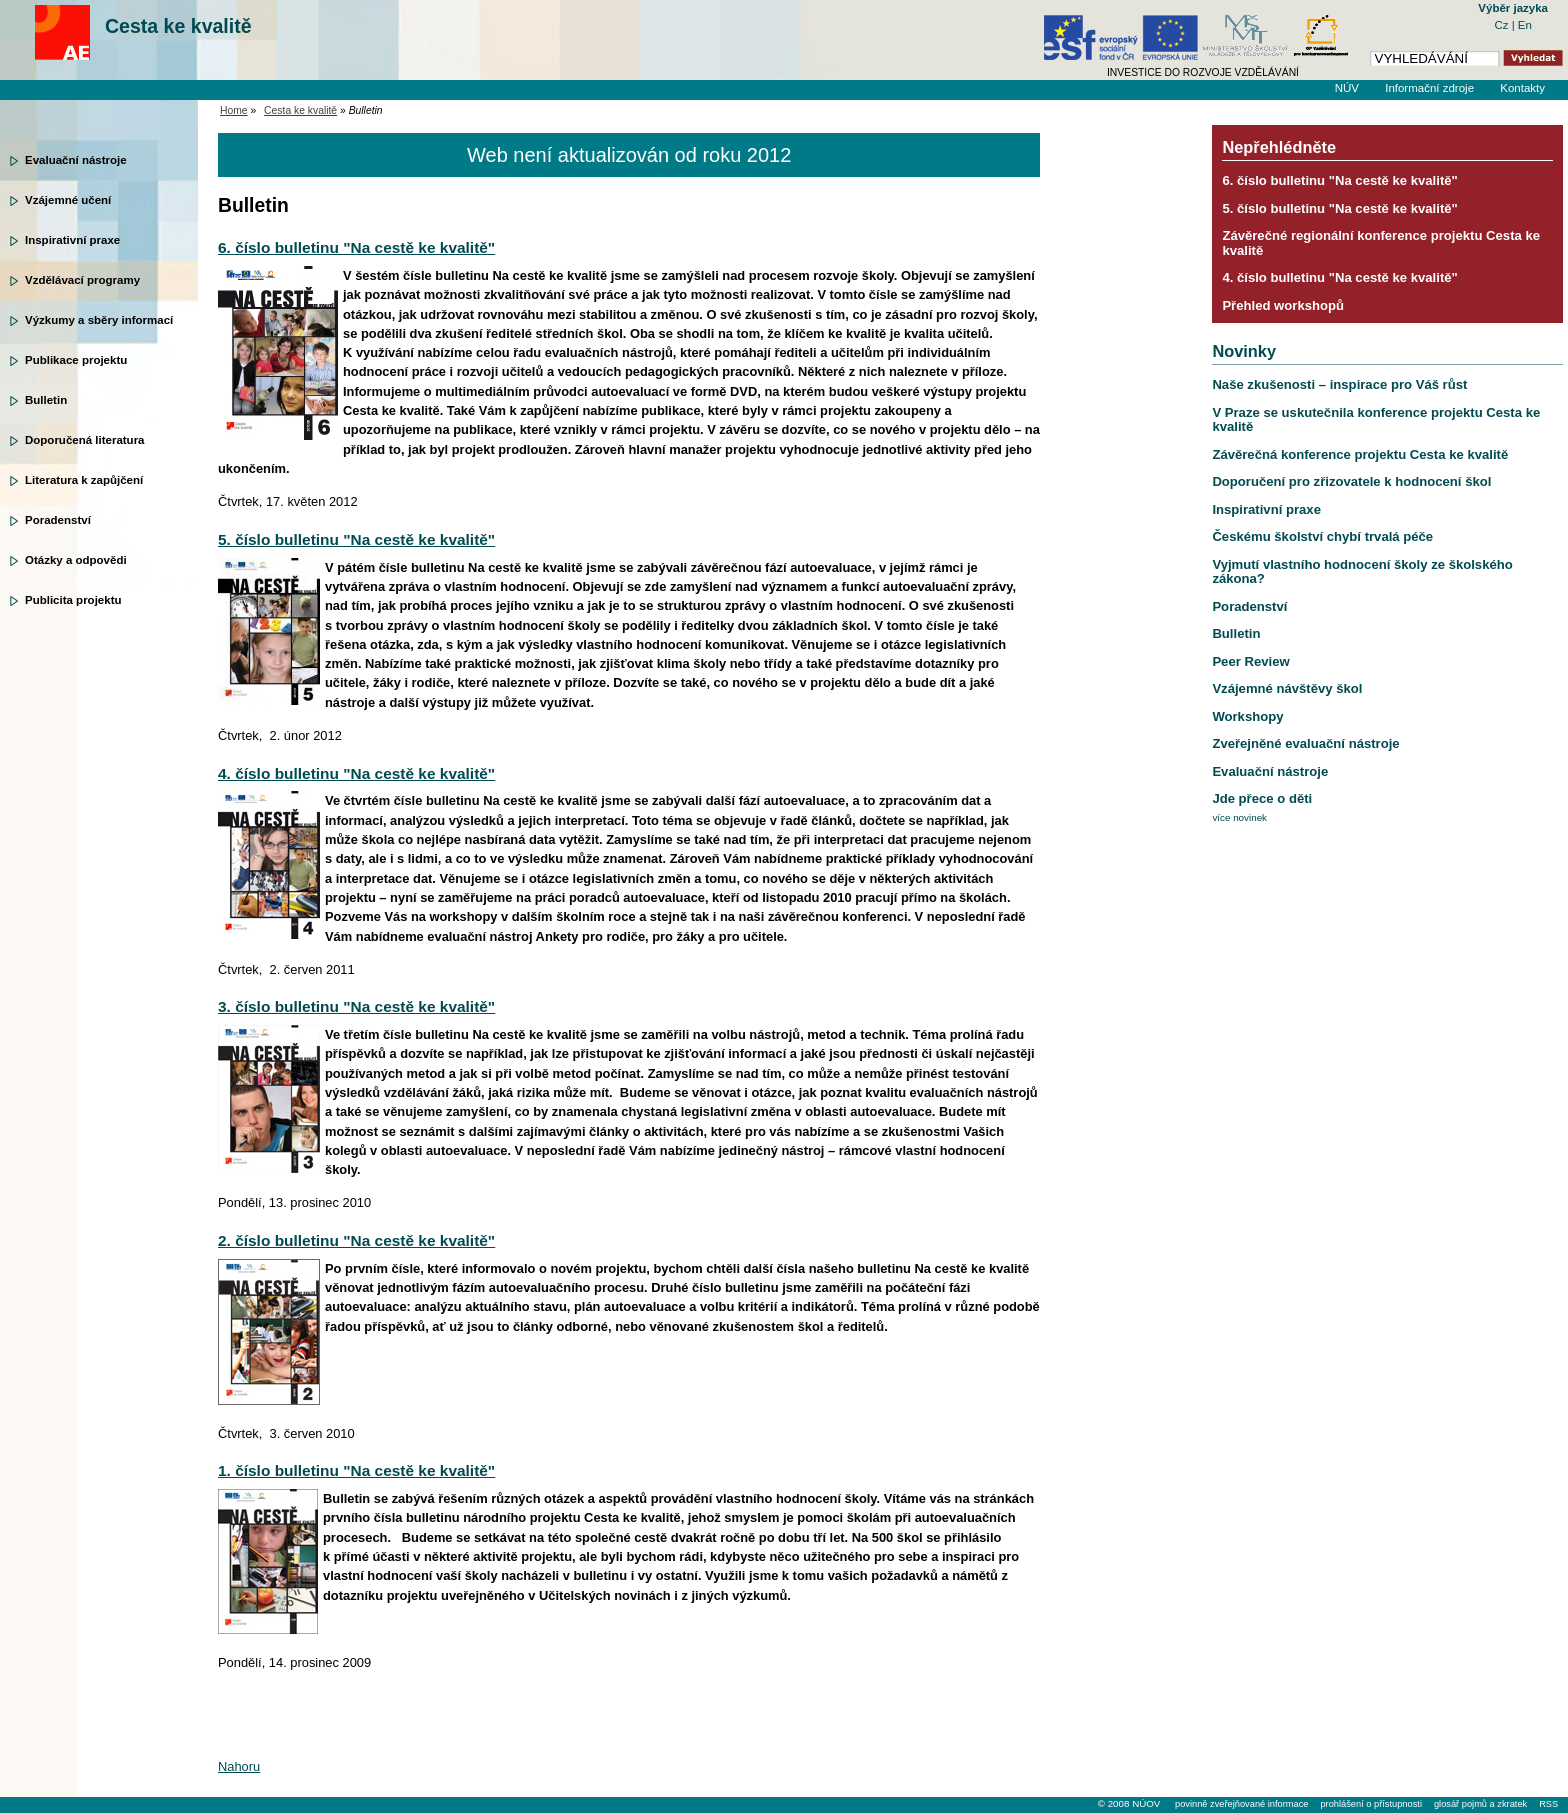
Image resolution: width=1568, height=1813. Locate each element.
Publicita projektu (73, 600)
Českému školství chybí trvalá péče (1322, 536)
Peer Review (1250, 661)
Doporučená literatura (85, 440)
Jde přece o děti (1262, 798)
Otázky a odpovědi (76, 560)
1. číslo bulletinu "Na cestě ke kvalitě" (356, 1470)
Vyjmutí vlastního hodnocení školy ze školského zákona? (1362, 571)
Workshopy (1247, 716)
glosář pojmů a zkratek (1480, 1804)
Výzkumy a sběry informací (99, 320)
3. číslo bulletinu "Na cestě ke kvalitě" (356, 1006)
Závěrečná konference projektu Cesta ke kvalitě (1360, 454)
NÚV (1347, 88)
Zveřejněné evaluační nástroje (1305, 743)
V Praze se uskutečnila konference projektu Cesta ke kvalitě (1376, 419)
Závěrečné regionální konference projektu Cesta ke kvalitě (1381, 242)
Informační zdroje (1429, 88)
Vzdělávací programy (82, 280)
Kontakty (1522, 88)
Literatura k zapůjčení (84, 480)
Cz (1502, 25)
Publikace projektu (76, 360)
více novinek (1239, 817)
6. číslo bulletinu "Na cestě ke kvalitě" (356, 247)
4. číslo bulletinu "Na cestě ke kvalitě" (356, 773)
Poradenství (58, 520)
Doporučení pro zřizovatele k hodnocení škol (1351, 481)
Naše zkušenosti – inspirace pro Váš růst (1339, 384)
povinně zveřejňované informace (1241, 1804)
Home (234, 110)
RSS (1548, 1804)
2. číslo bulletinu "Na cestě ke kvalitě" (356, 1240)
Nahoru (239, 1766)
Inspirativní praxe (72, 240)
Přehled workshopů (1283, 305)
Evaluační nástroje (76, 160)
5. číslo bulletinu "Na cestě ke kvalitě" (356, 539)
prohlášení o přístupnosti (1370, 1804)
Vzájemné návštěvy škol (1287, 688)
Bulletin (46, 400)
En (1525, 25)
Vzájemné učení (68, 200)
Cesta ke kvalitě (178, 26)
